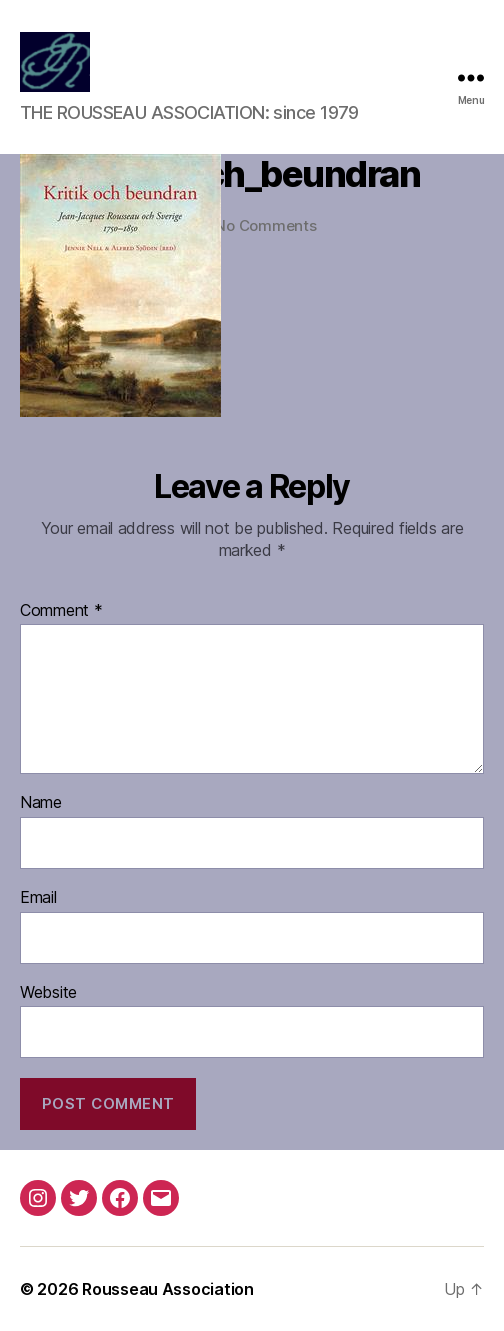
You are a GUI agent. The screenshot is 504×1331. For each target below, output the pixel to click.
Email (38, 898)
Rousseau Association (168, 1289)
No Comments (265, 225)
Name (41, 803)
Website (48, 993)
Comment (61, 611)
